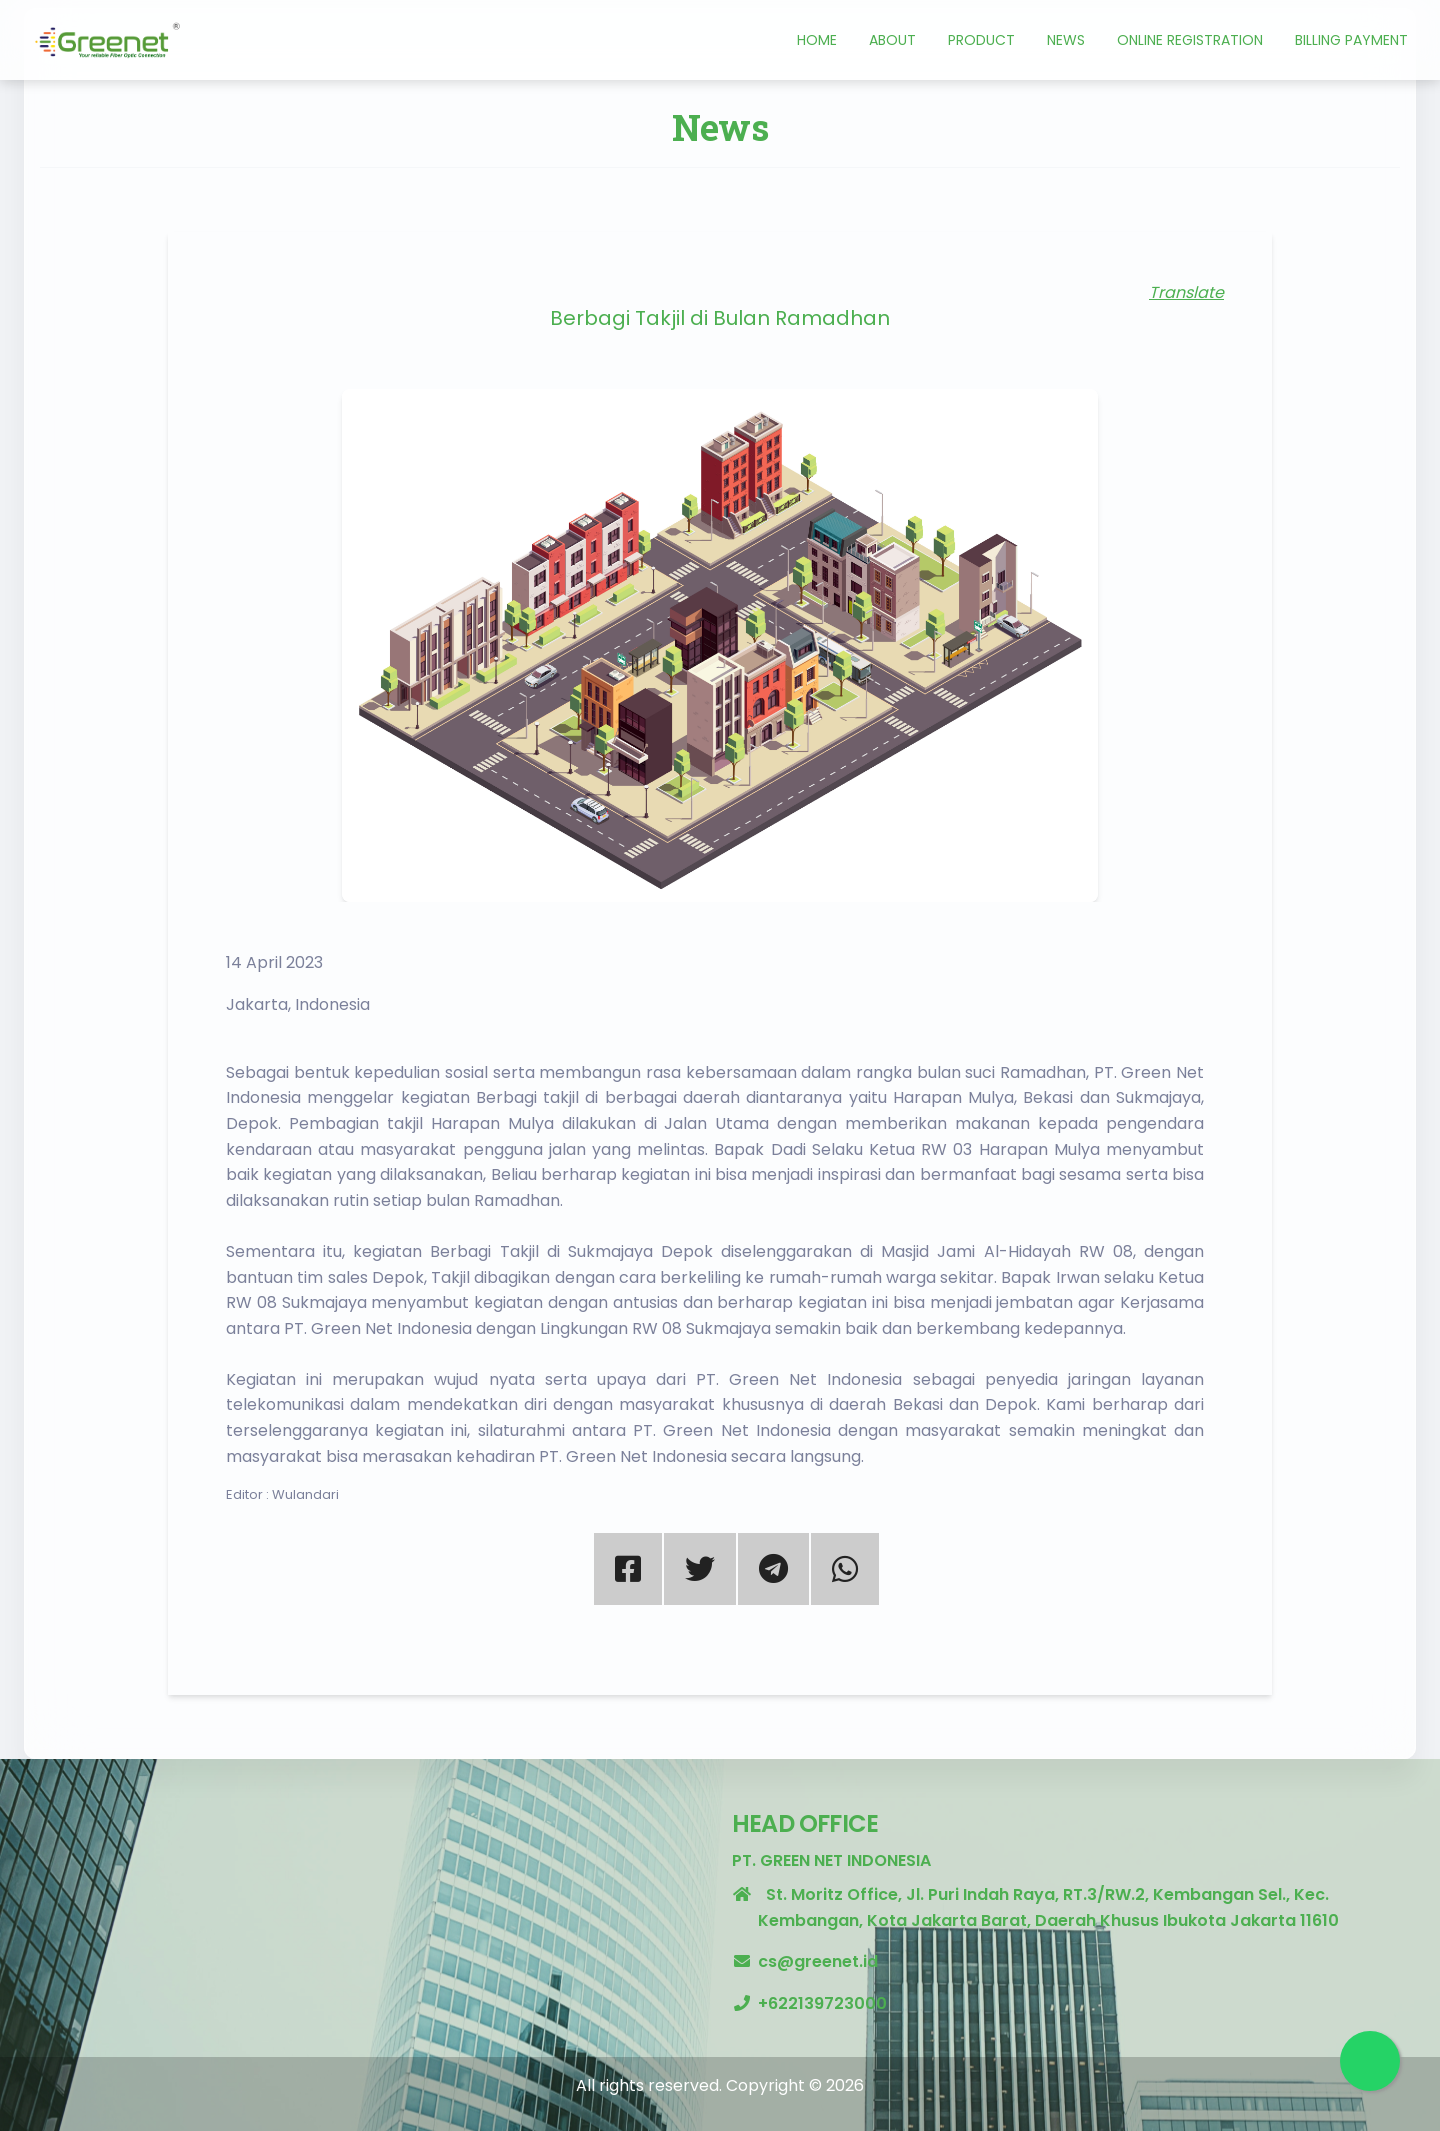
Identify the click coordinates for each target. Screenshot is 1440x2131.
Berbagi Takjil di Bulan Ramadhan (720, 318)
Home (817, 40)
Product (981, 40)
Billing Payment (1351, 40)
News (1066, 40)
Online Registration (1190, 40)
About (892, 40)
